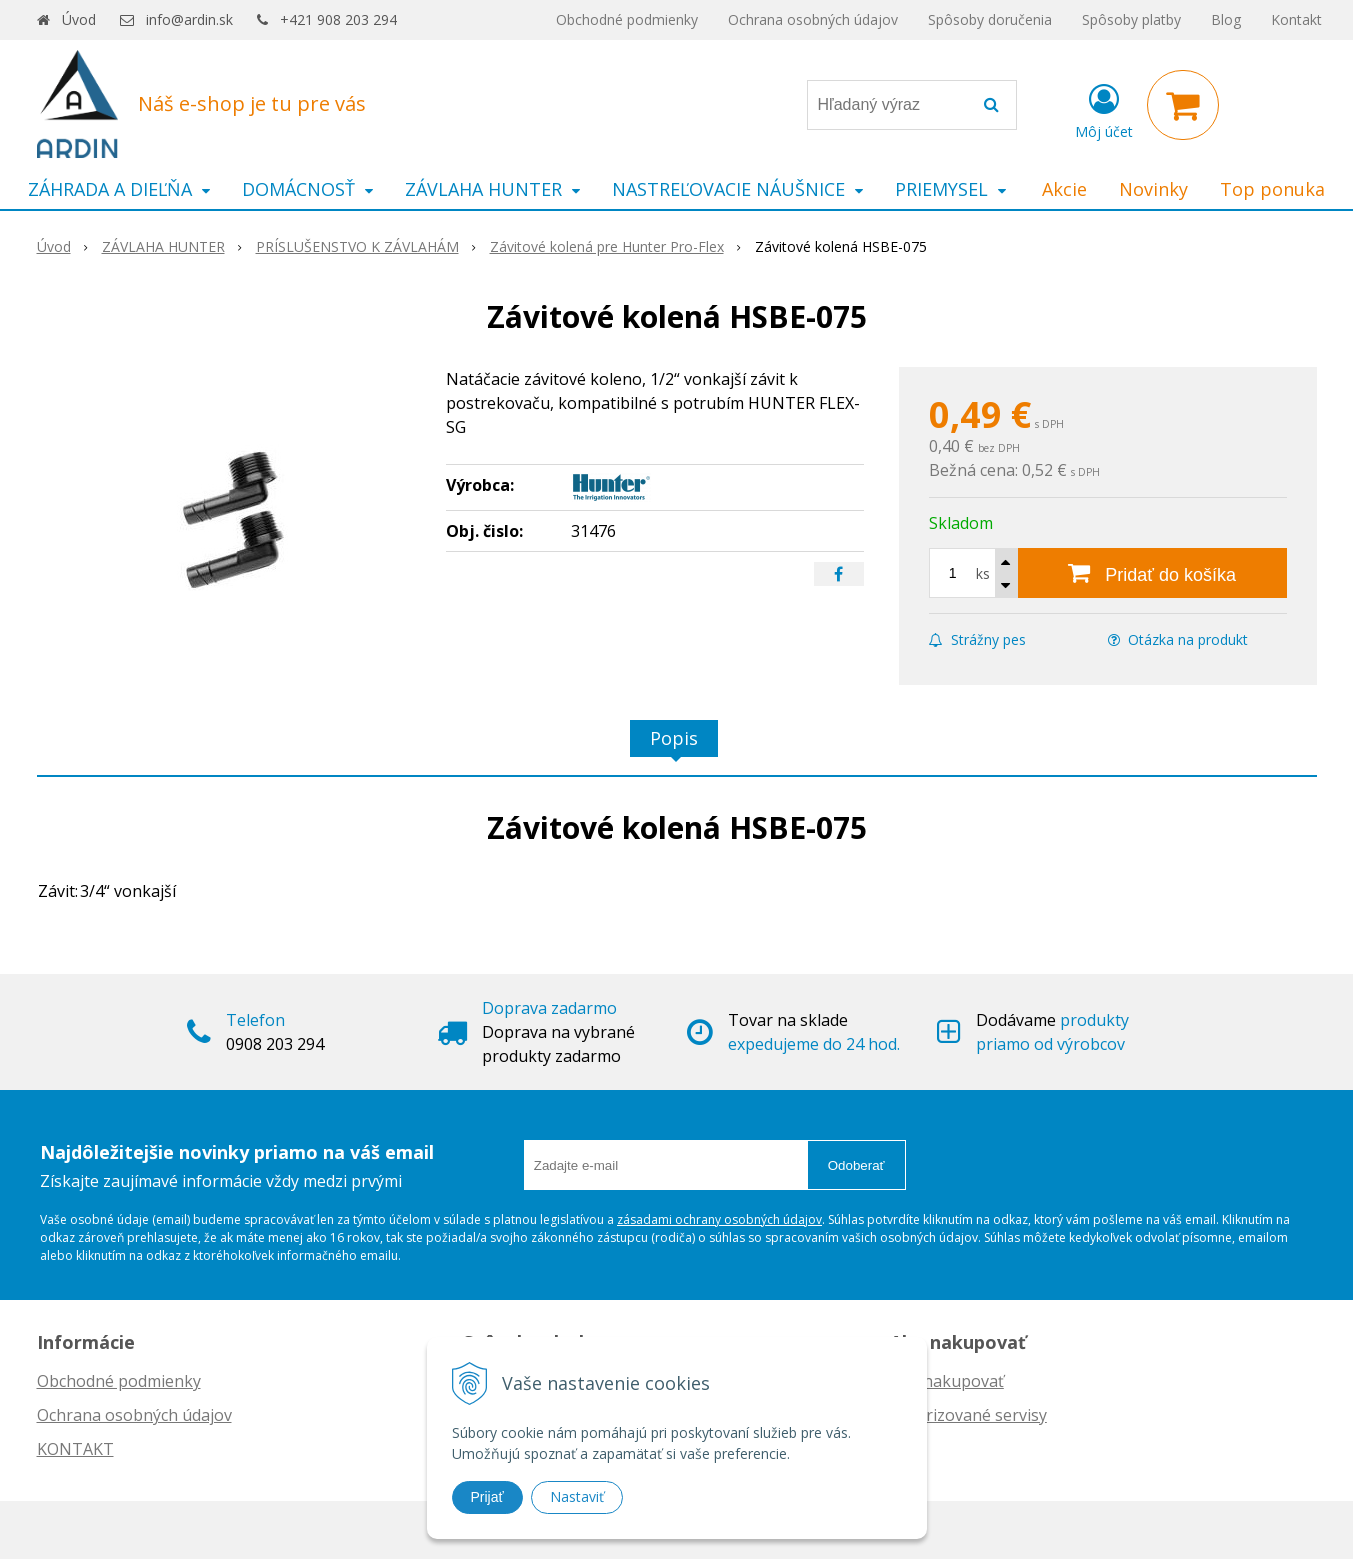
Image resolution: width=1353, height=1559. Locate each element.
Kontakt (1296, 19)
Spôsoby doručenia (990, 19)
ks (983, 573)
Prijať (487, 1497)
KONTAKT (75, 1449)
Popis (674, 738)
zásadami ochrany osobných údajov (719, 1219)
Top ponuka (1272, 189)
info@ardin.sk (189, 19)
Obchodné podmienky (627, 19)
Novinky (1153, 189)
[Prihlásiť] (1104, 109)
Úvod (79, 19)
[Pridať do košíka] (1152, 573)
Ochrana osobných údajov (813, 19)
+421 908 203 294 (338, 19)
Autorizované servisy (968, 1415)
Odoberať (856, 1165)
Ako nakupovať (947, 1381)
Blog (1226, 19)
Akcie (1064, 189)
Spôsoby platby (1131, 19)
